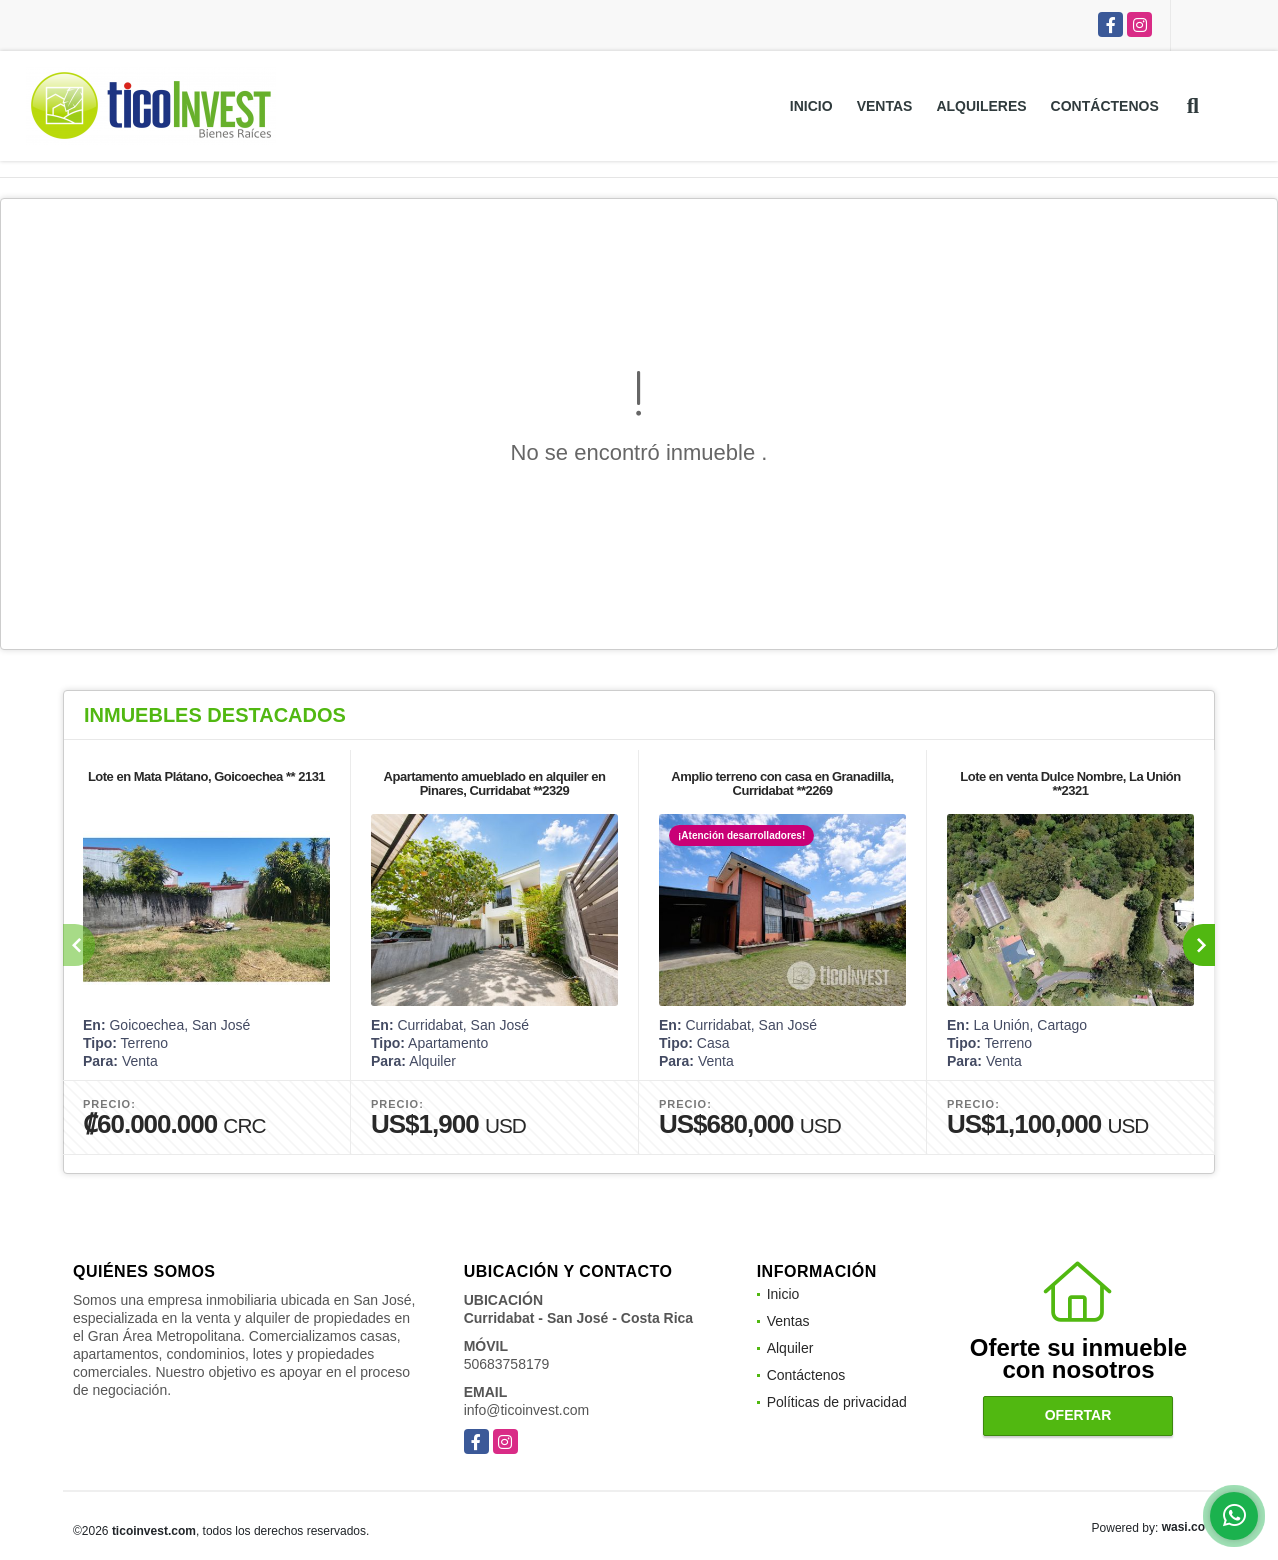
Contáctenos (1105, 106)
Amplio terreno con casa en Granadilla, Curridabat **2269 (782, 783)
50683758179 (507, 1364)
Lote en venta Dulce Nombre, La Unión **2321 (1070, 783)
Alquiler (790, 1348)
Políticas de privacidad (837, 1402)
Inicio (811, 106)
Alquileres (981, 106)
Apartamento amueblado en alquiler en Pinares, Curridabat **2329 (495, 783)
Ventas (885, 106)
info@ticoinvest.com (526, 1410)
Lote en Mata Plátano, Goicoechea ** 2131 (206, 776)
